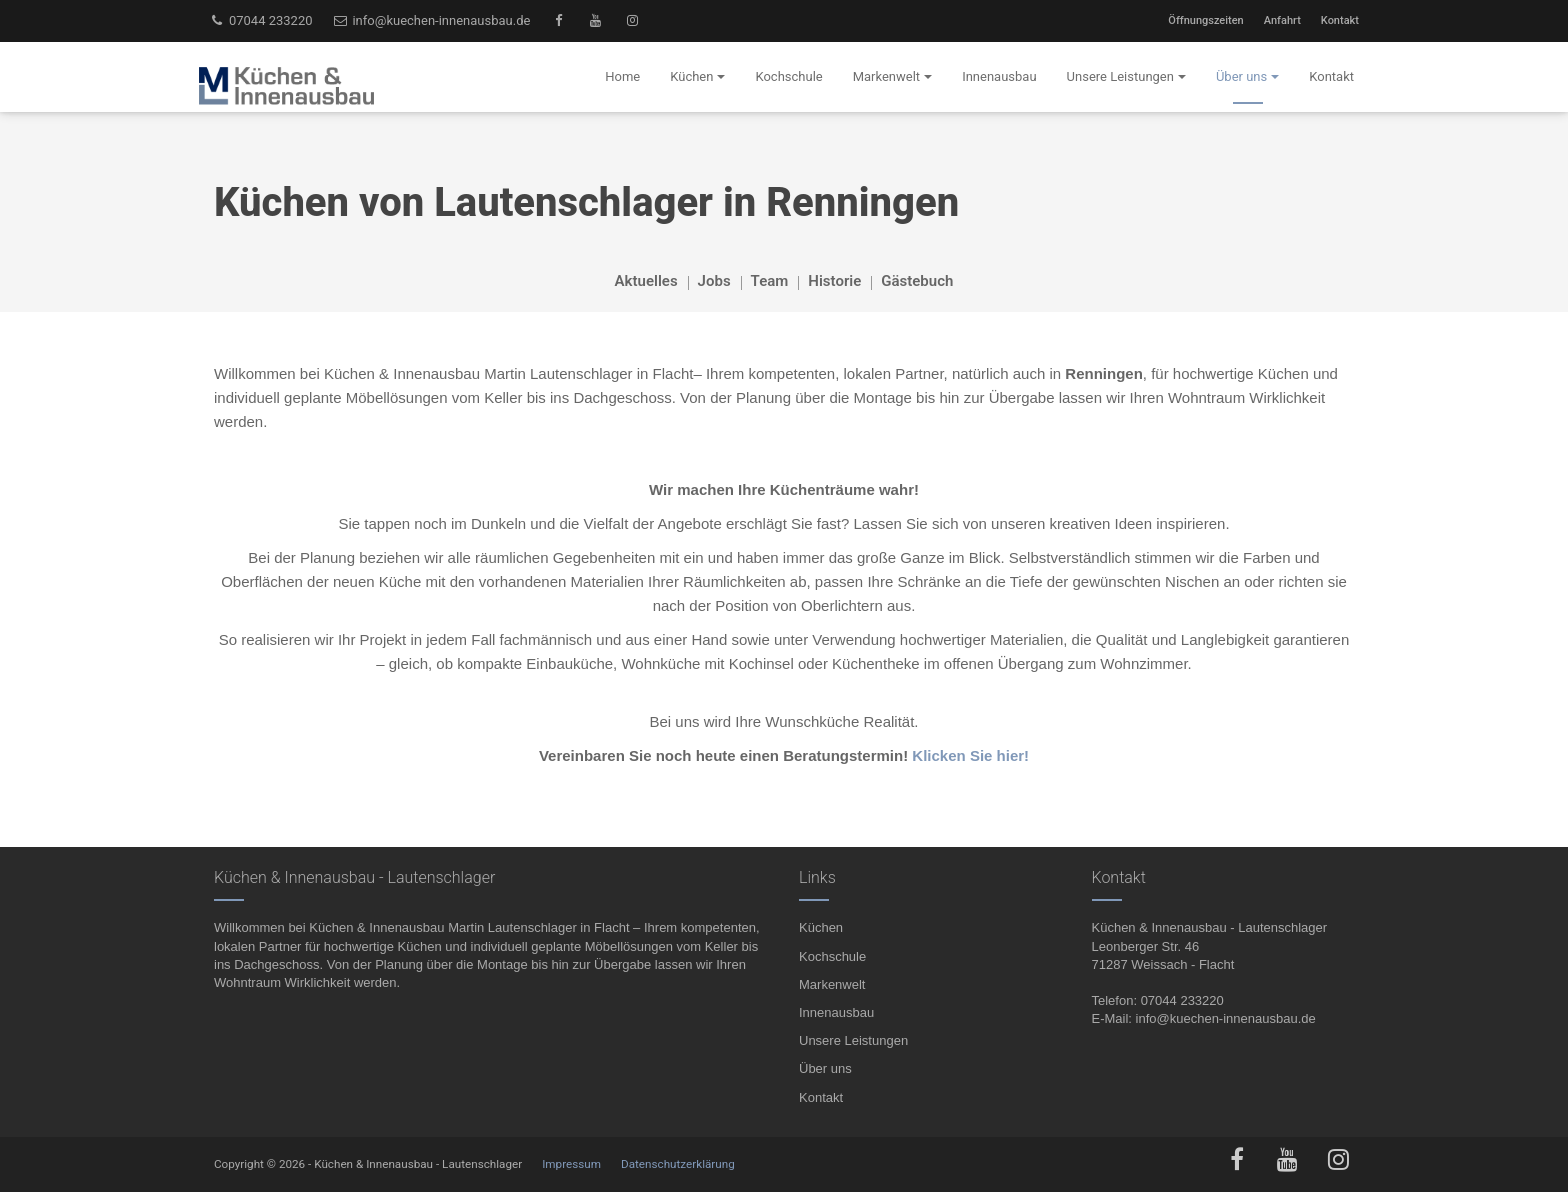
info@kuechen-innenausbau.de (432, 20)
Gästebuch (917, 281)
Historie (834, 281)
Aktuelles (646, 281)
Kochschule (832, 956)
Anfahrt (1282, 20)
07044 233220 (261, 20)
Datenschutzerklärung (678, 1164)
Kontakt (1340, 20)
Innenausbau (836, 1012)
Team (770, 281)
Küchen (821, 927)
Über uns (825, 1068)
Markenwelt (832, 984)
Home (622, 76)
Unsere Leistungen (853, 1040)
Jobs (714, 281)
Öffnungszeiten (1205, 20)
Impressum (571, 1164)
